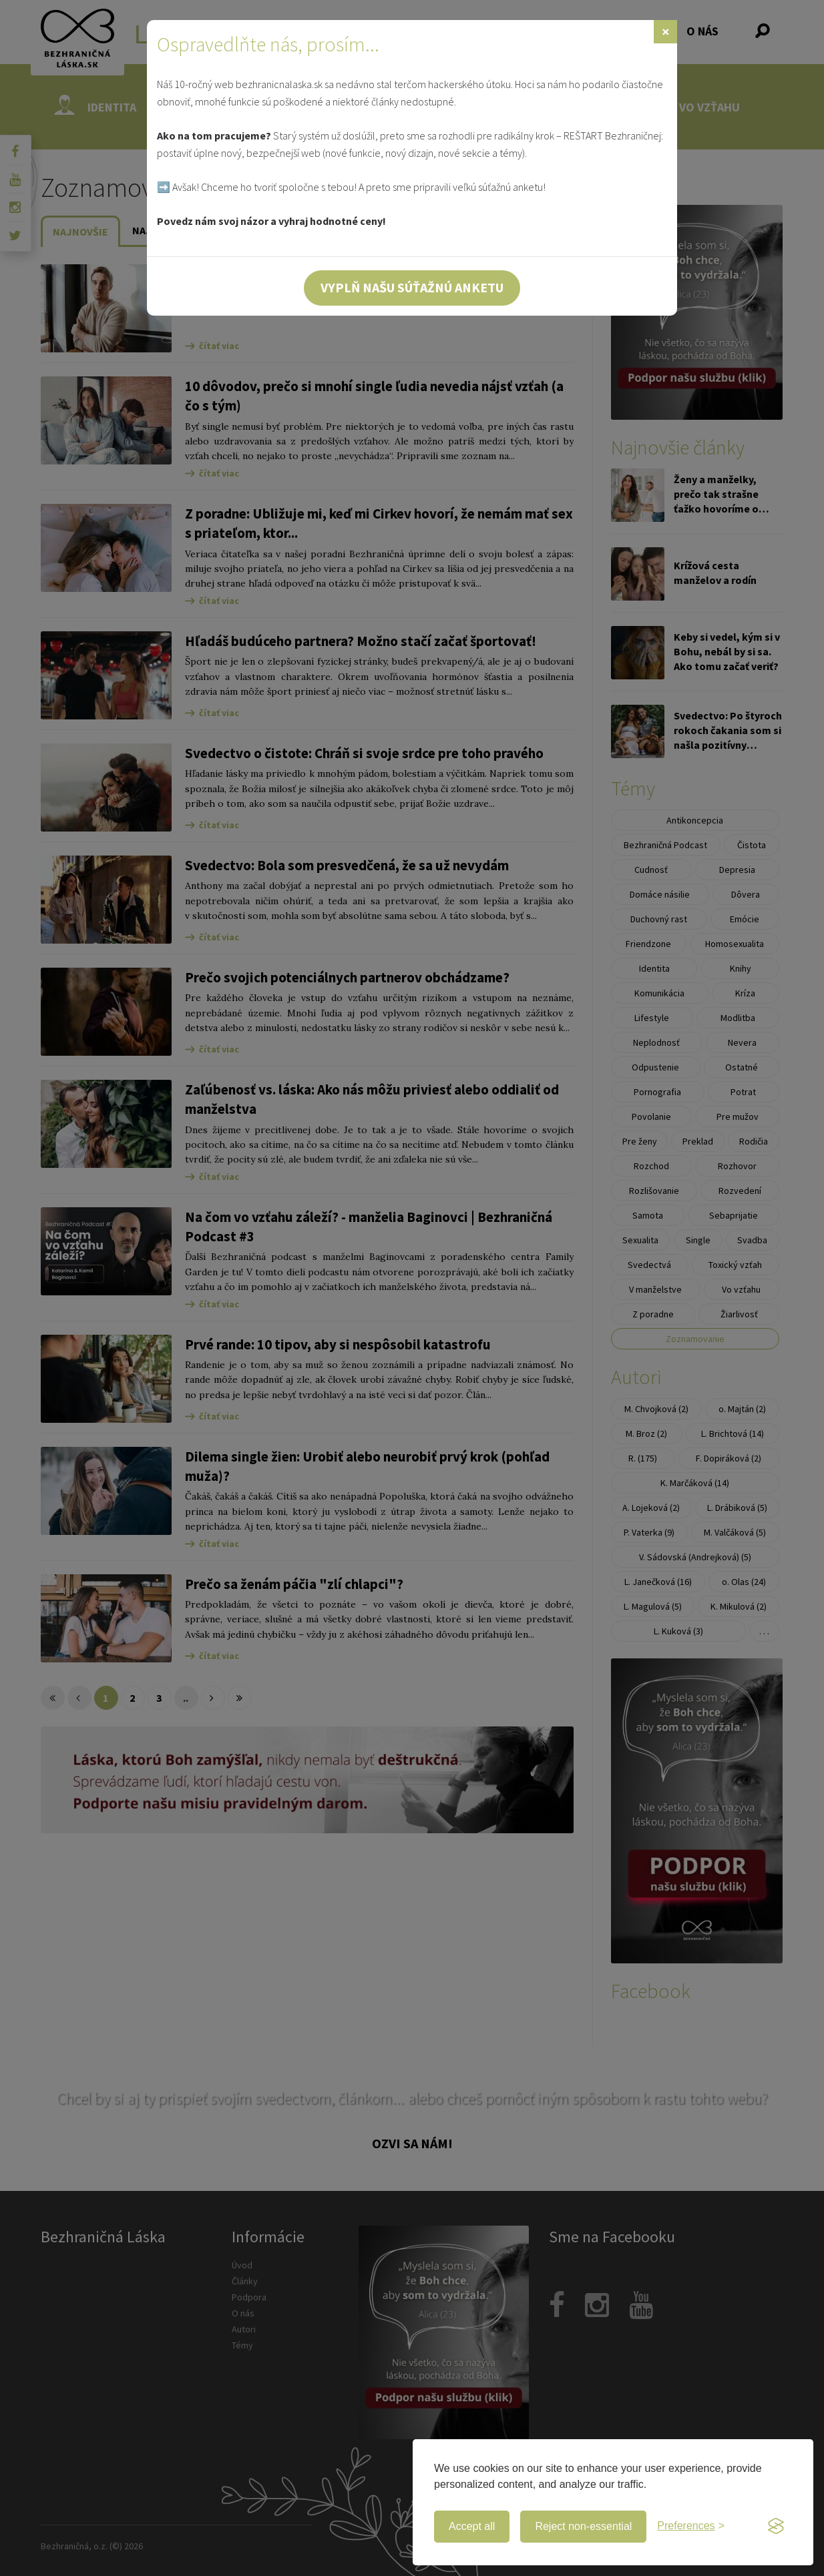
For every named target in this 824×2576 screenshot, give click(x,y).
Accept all (472, 2526)
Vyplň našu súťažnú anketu (412, 287)
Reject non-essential (583, 2526)
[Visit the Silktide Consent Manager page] (776, 2527)
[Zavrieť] (665, 31)
